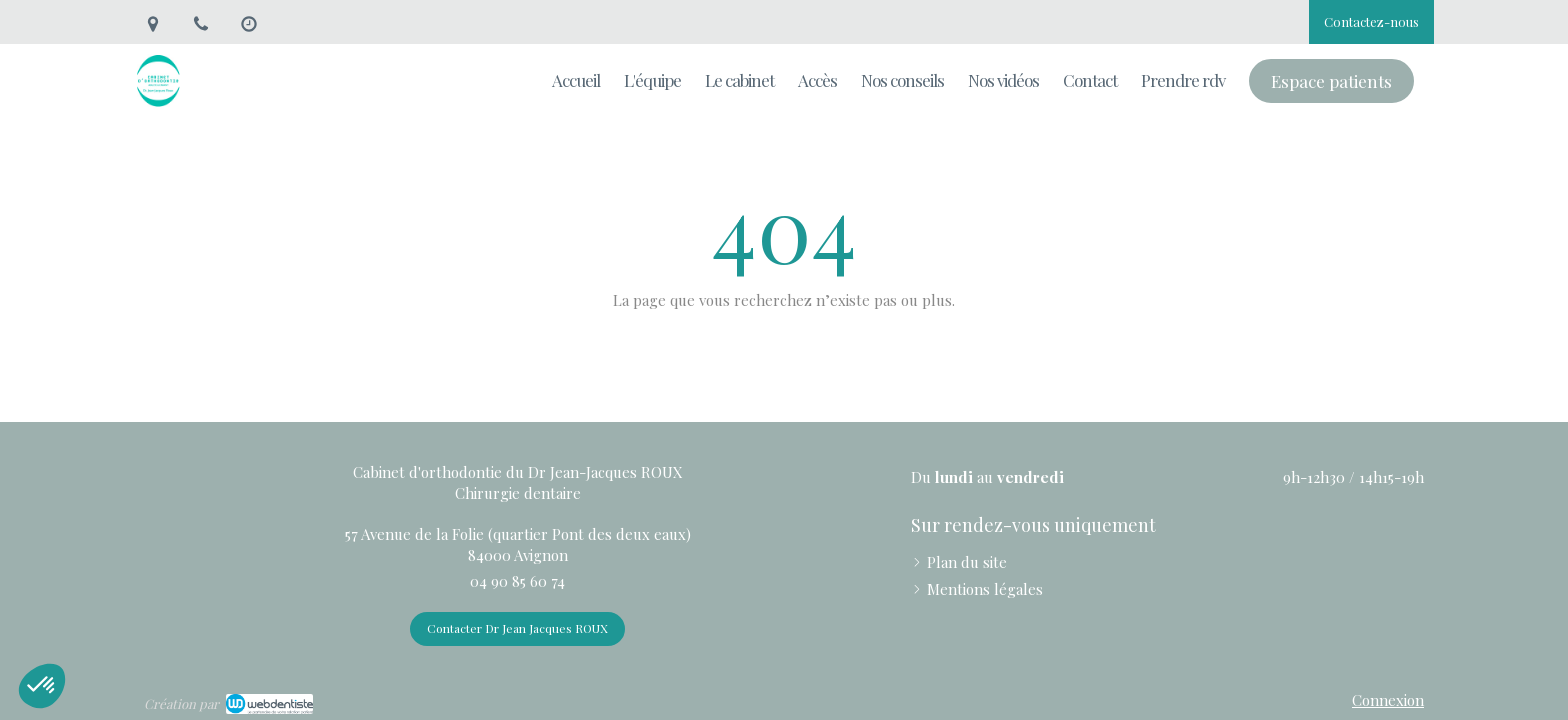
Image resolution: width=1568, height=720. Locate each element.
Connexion (1388, 700)
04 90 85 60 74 (517, 581)
